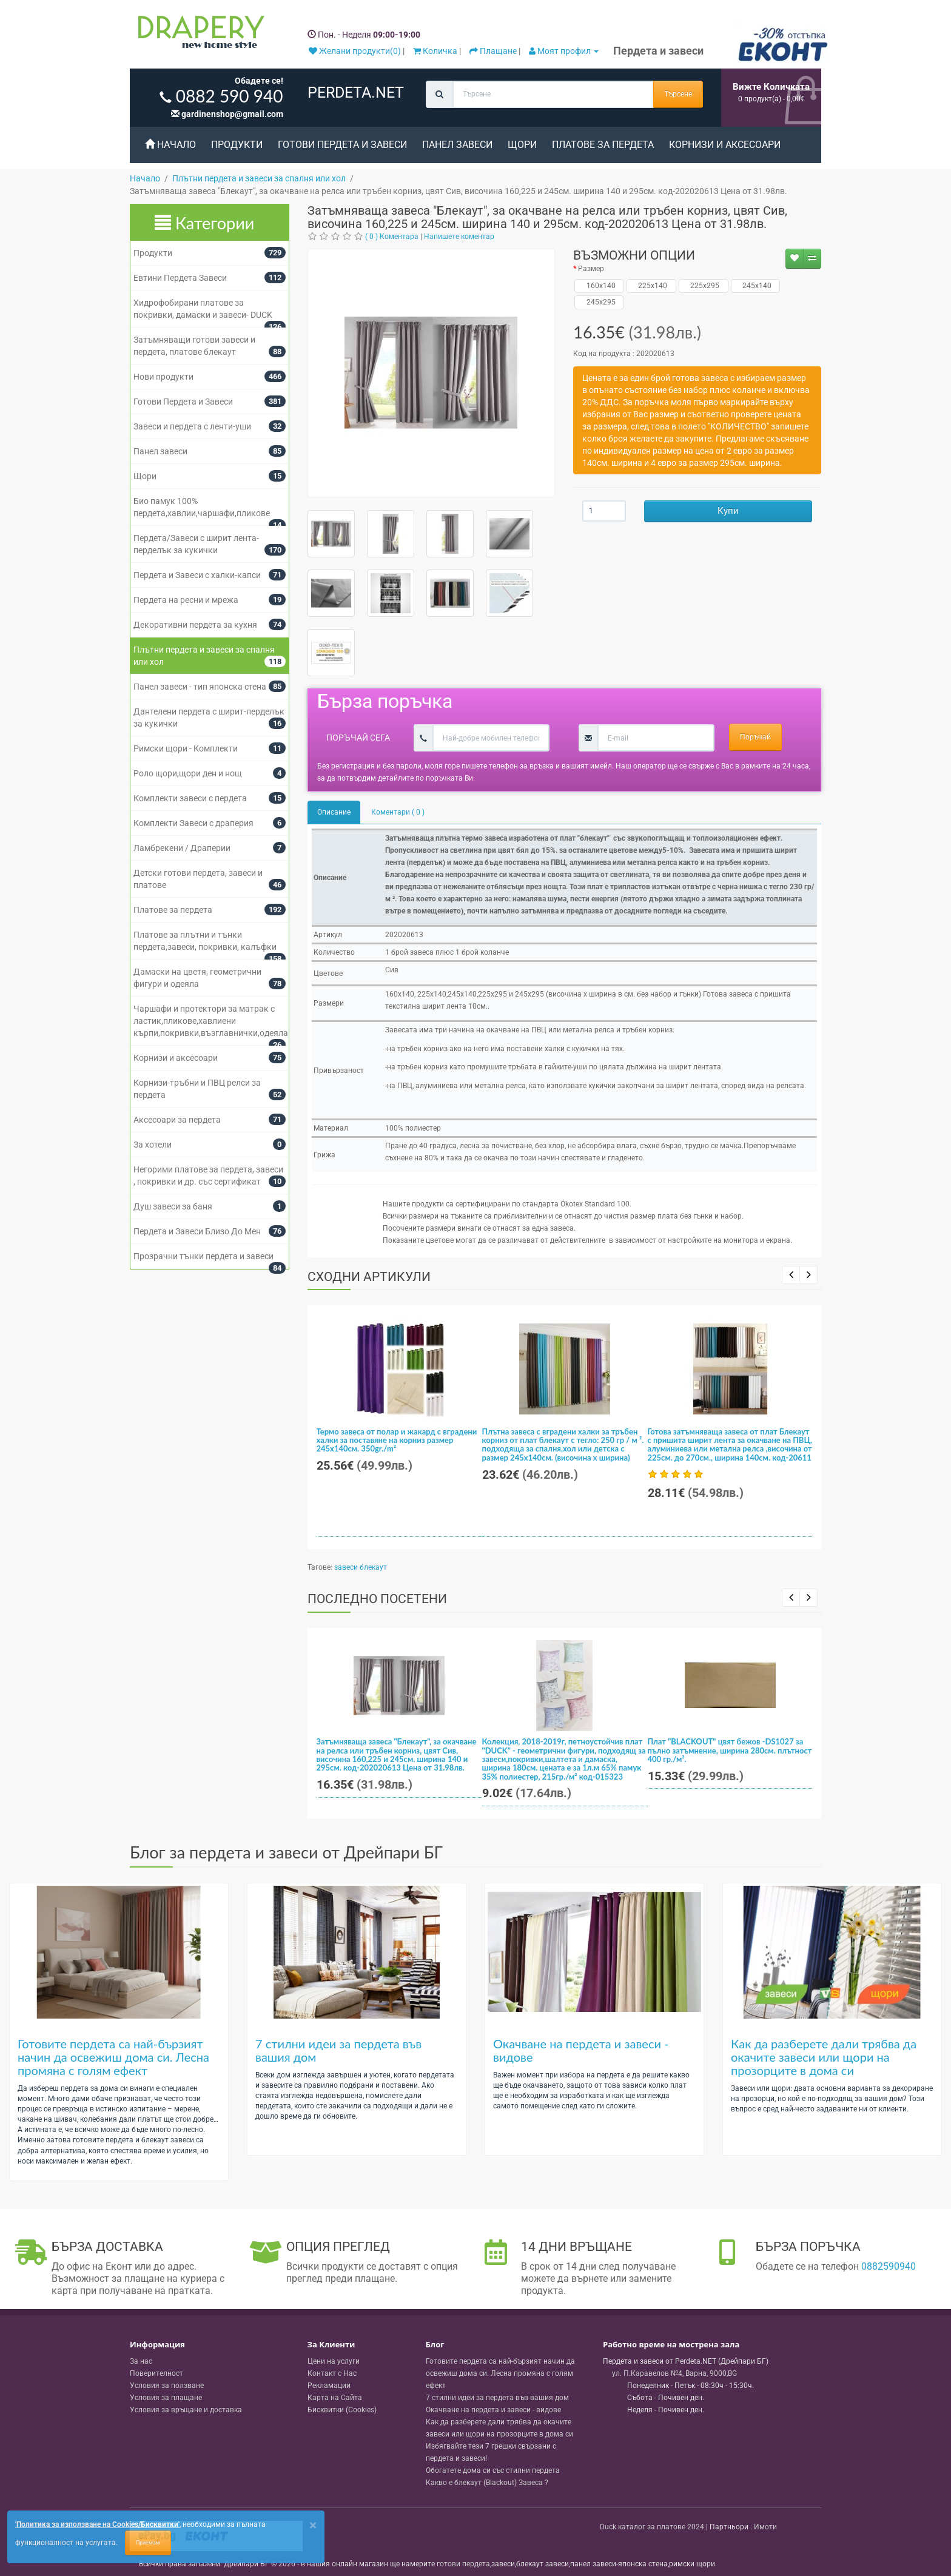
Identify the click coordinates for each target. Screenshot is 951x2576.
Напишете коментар (459, 236)
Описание (334, 812)
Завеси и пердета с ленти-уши (192, 426)
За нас (141, 2361)
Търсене (678, 94)
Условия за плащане (166, 2397)
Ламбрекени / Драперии (181, 848)
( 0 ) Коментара (391, 236)
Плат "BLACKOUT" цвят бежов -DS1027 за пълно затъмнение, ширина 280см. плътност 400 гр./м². (730, 1750)
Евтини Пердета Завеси (180, 278)
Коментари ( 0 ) (398, 812)
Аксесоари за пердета (177, 1120)
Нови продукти (163, 377)
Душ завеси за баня (172, 1206)
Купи (728, 510)
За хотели (152, 1144)
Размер (591, 268)
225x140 (651, 285)
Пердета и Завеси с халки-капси (197, 575)
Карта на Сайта (334, 2397)
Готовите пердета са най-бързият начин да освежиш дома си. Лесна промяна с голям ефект (113, 2056)
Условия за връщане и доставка (186, 2410)
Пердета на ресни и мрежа (185, 600)
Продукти (237, 144)
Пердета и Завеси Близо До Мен (197, 1231)
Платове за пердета (603, 144)
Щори (522, 144)
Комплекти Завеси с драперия (193, 823)
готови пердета (463, 2564)
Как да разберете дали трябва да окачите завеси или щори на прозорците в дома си (823, 2056)
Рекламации (329, 2385)
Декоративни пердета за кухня (195, 625)
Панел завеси (457, 144)
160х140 (599, 285)
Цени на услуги (333, 2361)
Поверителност (156, 2373)
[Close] (313, 2525)
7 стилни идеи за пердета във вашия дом (338, 2050)
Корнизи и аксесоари (725, 144)
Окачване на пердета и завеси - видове (581, 2050)
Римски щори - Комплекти (185, 748)
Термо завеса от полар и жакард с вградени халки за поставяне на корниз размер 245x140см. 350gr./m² (397, 1440)
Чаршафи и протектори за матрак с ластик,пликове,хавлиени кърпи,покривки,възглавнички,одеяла (210, 1021)
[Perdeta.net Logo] (198, 34)
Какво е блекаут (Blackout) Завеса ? (487, 2482)
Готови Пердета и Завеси (342, 144)
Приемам (148, 2543)
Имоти (765, 2527)
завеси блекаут (360, 1567)
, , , (674, 2373)
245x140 (755, 285)
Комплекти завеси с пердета (190, 798)
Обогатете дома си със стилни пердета (493, 2470)
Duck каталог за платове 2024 (652, 2527)
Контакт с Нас (332, 2373)
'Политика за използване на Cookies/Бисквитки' (97, 2524)
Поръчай (755, 737)
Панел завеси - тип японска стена (199, 686)
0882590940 (888, 2266)
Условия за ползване (167, 2385)
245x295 (599, 302)
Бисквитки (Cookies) (342, 2410)
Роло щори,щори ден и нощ (187, 773)
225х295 (703, 285)
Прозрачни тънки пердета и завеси (203, 1256)
